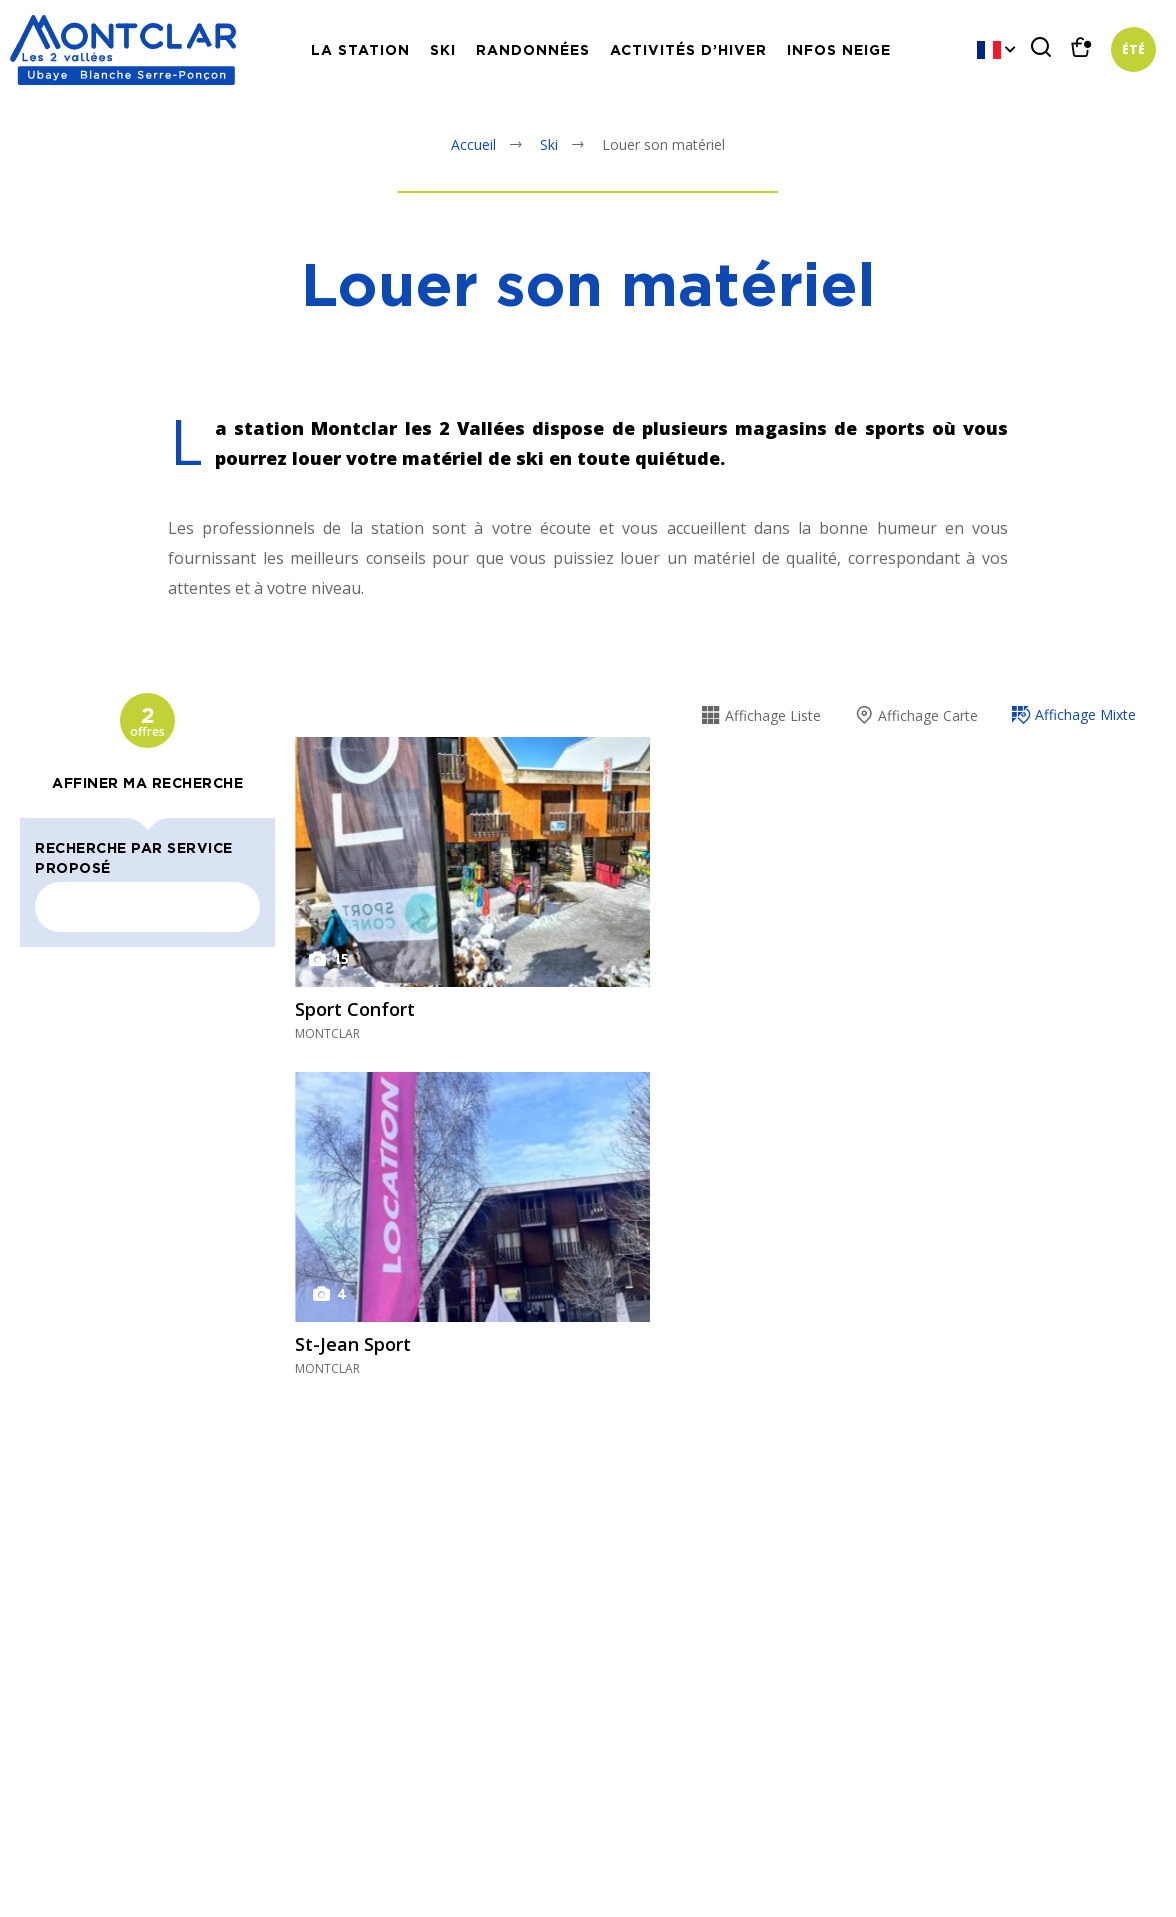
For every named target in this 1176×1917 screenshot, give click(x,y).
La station (360, 49)
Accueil (473, 144)
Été (1133, 50)
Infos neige (839, 49)
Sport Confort (355, 1009)
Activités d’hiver (688, 49)
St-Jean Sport (353, 1344)
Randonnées (533, 49)
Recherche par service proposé (134, 857)
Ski (443, 49)
